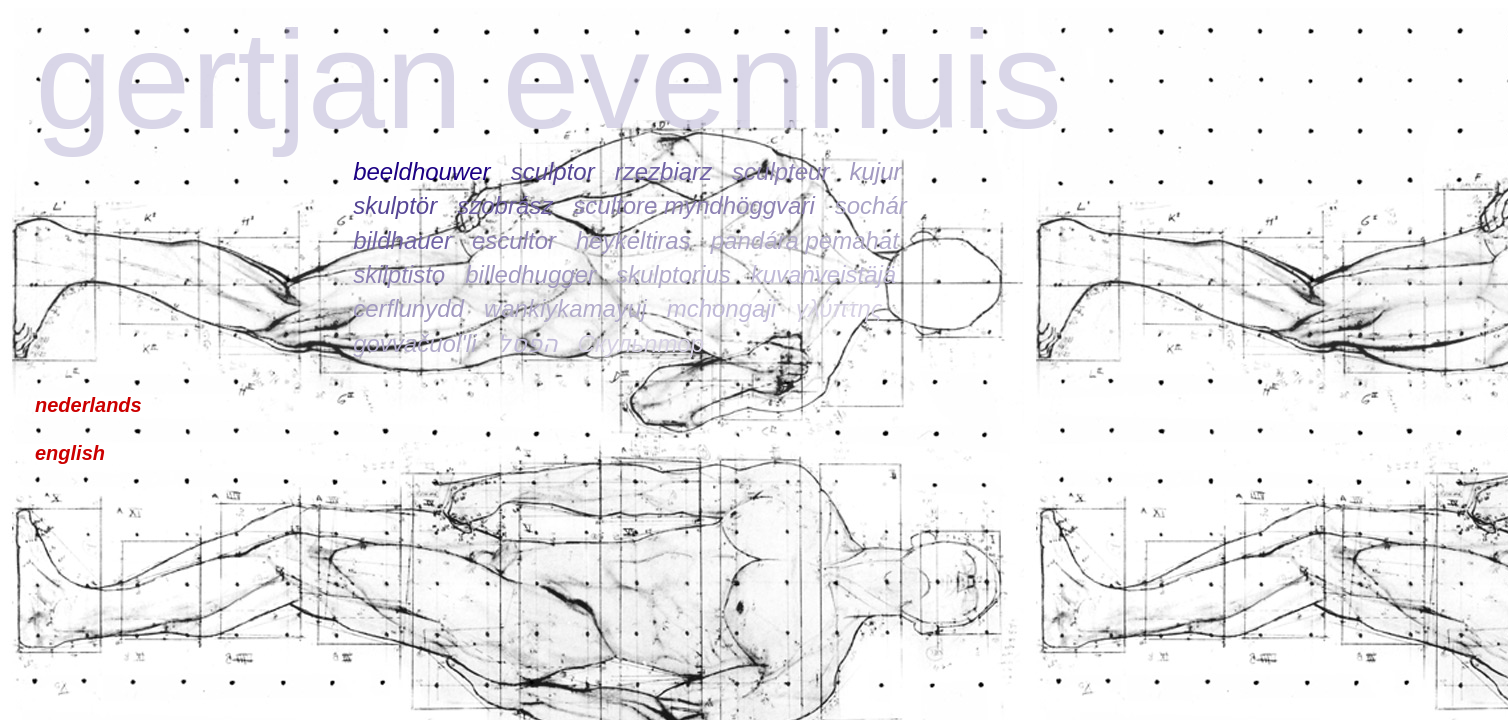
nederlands (88, 405)
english (70, 453)
